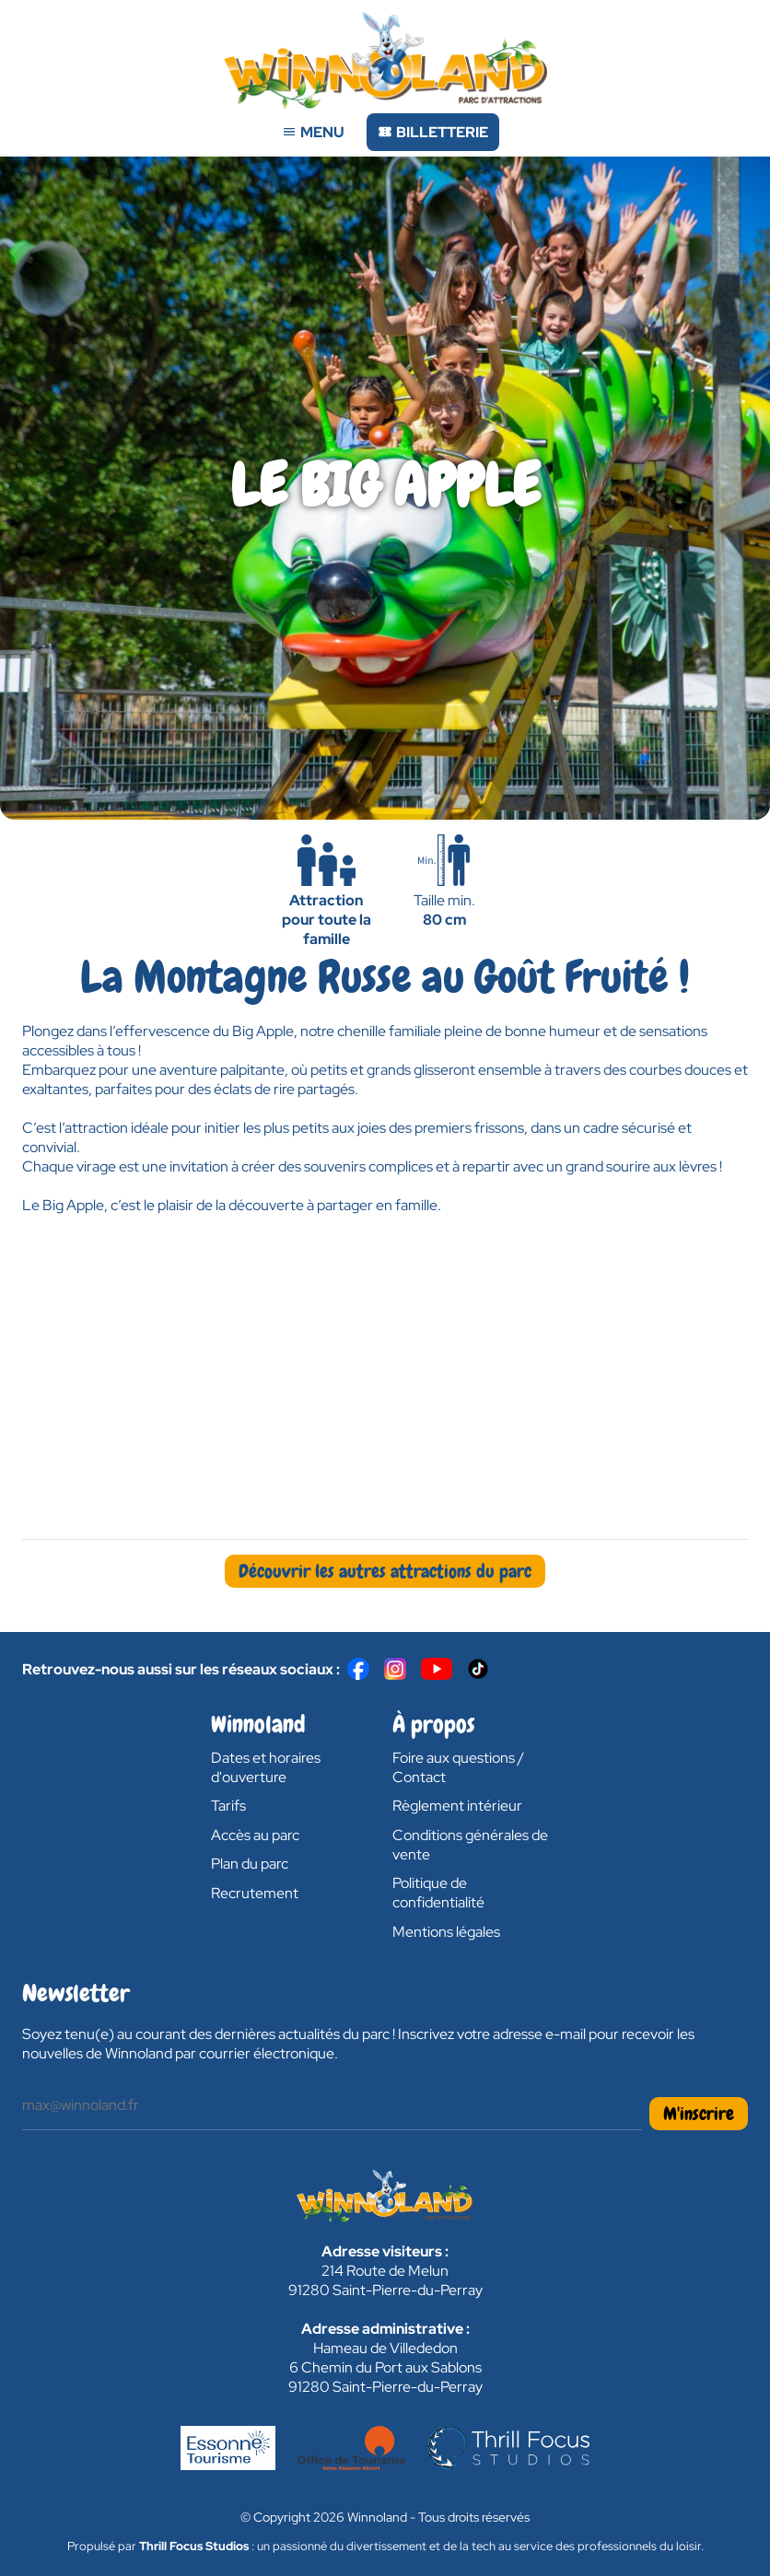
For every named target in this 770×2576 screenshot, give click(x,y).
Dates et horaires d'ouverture (266, 1767)
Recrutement (254, 1893)
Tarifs (228, 1805)
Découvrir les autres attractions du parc (385, 1571)
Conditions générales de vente (470, 1844)
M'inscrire (698, 2114)
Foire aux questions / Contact (458, 1767)
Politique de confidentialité (438, 1892)
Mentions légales (446, 1931)
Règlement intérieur (457, 1805)
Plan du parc (249, 1863)
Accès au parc (255, 1835)
